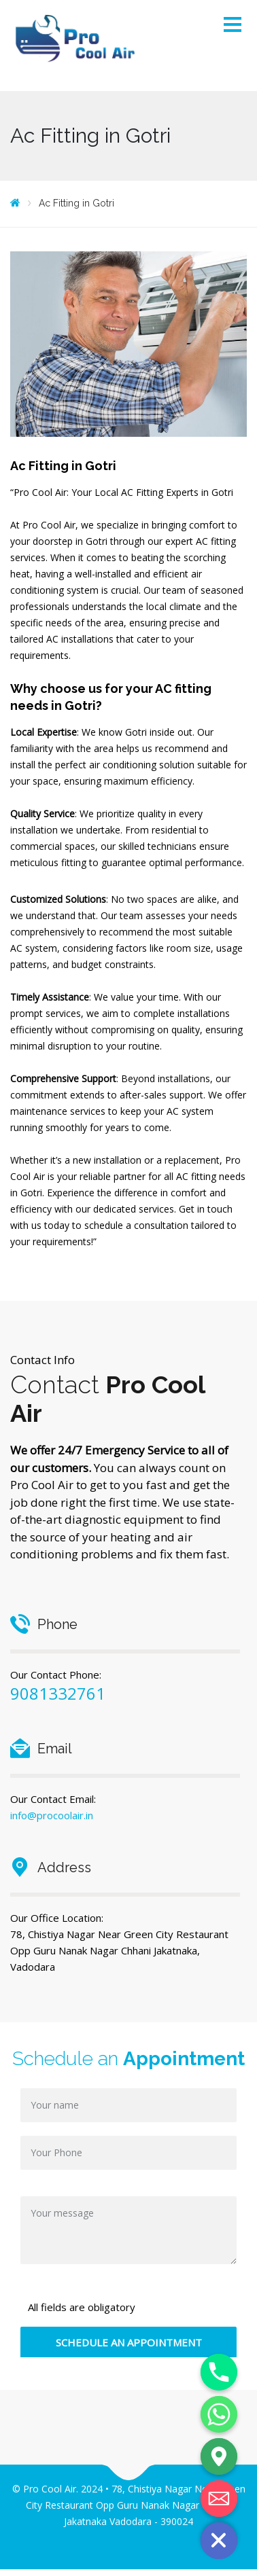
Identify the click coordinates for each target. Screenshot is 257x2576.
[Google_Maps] (219, 2456)
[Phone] (219, 2372)
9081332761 (57, 1693)
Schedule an (128, 2058)
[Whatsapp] (219, 2414)
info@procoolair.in (51, 1815)
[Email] (219, 2498)
